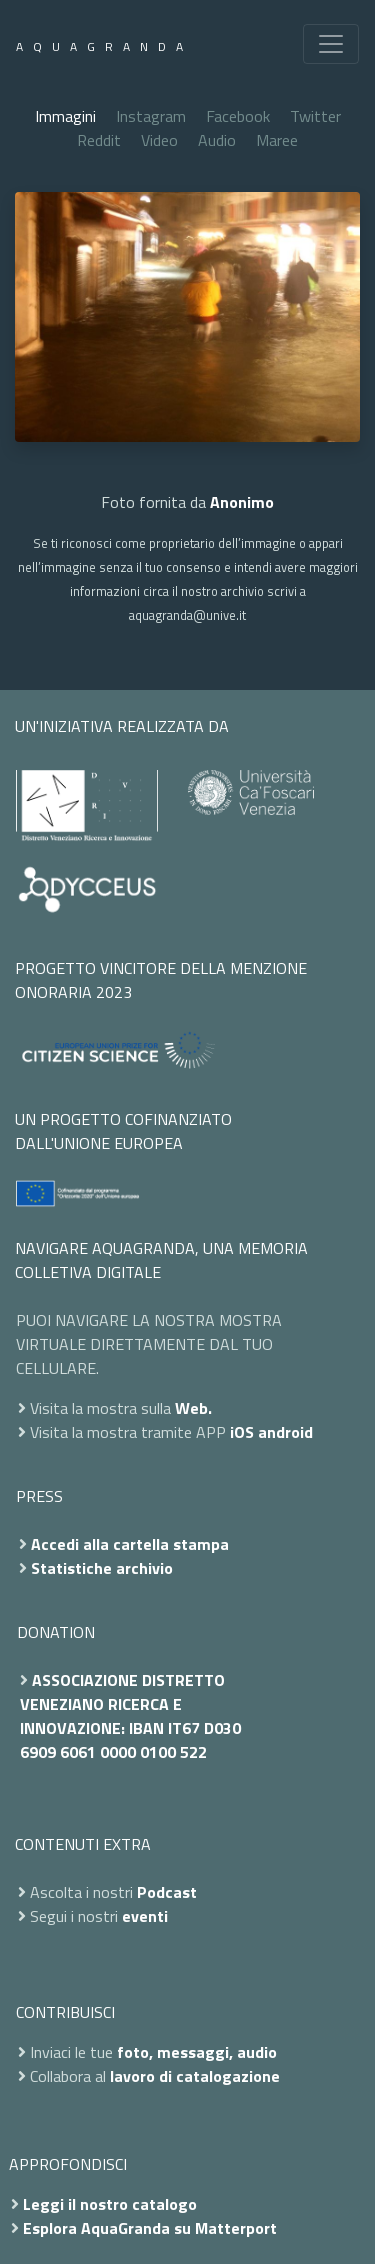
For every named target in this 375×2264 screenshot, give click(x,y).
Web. (193, 1408)
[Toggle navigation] (331, 44)
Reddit (99, 140)
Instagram (151, 116)
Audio (217, 140)
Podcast (167, 1892)
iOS (242, 1432)
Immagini (65, 116)
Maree (277, 140)
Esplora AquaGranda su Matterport (150, 2228)
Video (159, 140)
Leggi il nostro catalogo (110, 2204)
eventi (145, 1916)
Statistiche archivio (102, 1568)
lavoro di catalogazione (195, 2076)
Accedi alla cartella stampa (130, 1544)
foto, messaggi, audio (197, 2052)
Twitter (315, 116)
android (285, 1432)
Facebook (238, 116)
